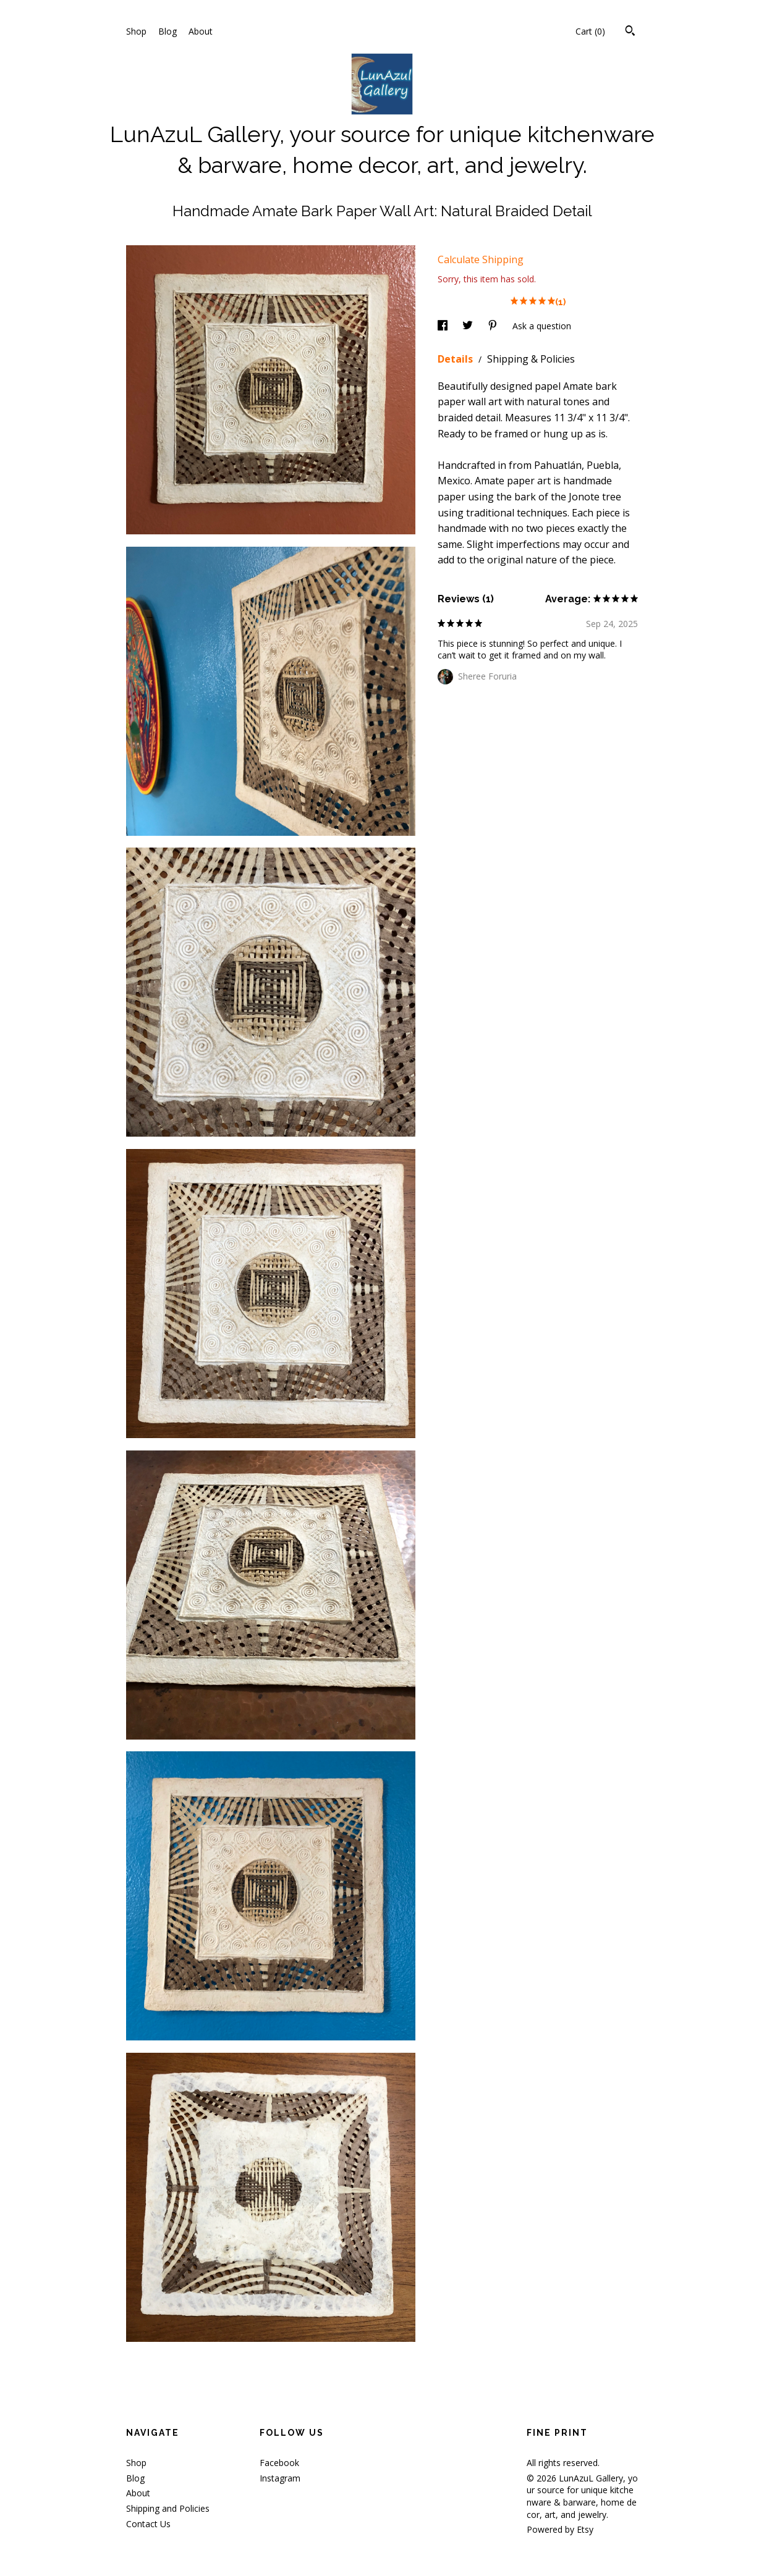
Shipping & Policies (531, 359)
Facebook (279, 2463)
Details (456, 359)
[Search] (630, 32)
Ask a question (541, 326)
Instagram (280, 2478)
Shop (136, 31)
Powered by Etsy (560, 2529)
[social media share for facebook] (444, 326)
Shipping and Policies (168, 2508)
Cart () (590, 31)
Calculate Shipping (481, 259)
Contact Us (148, 2524)
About (201, 31)
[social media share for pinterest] (494, 326)
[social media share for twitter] (468, 326)
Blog (167, 31)
